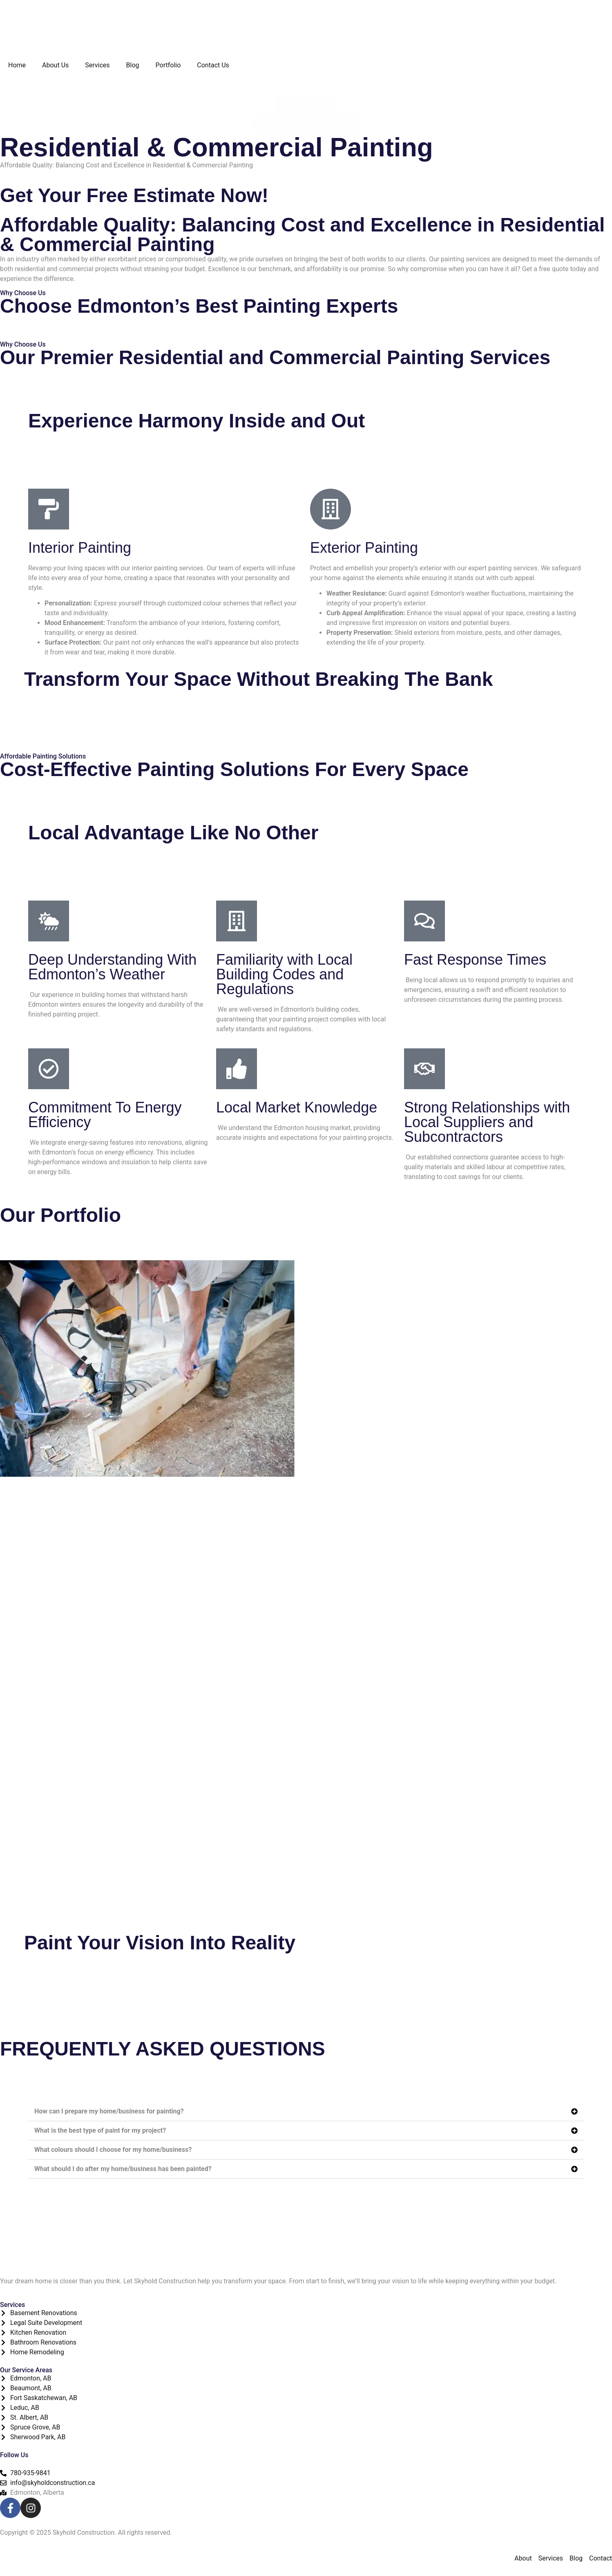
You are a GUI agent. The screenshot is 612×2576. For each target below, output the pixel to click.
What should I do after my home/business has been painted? (123, 2169)
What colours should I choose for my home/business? (113, 2149)
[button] (306, 2111)
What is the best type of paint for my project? (100, 2130)
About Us (55, 65)
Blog (132, 65)
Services (97, 65)
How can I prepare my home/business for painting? (109, 2111)
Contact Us (213, 65)
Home (17, 65)
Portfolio (168, 65)
